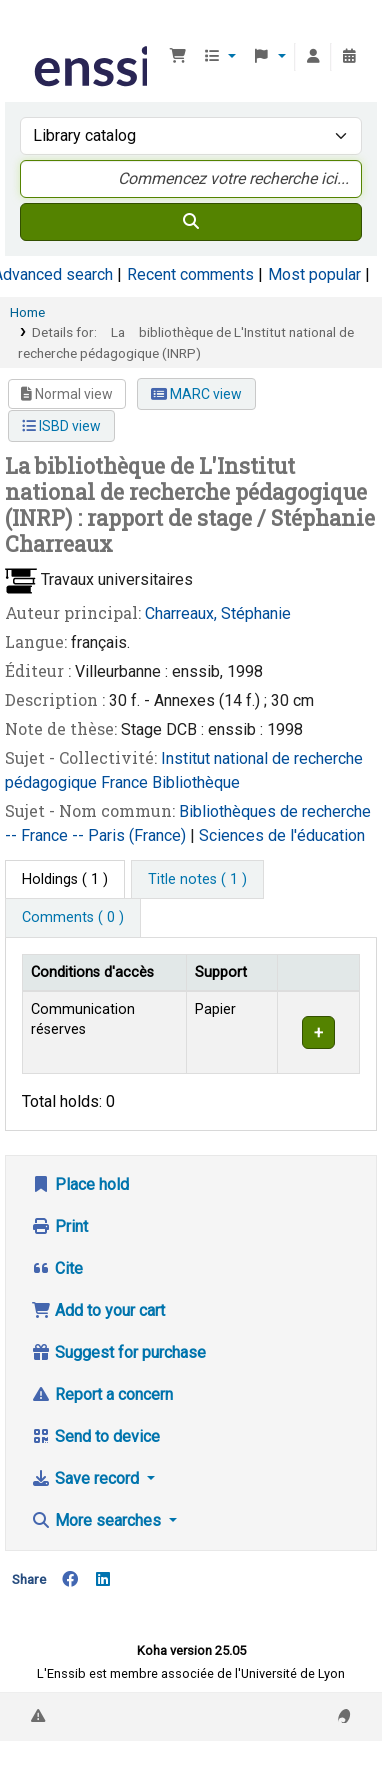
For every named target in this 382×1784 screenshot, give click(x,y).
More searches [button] (98, 1520)
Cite (57, 1268)
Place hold (80, 1184)
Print (59, 1226)
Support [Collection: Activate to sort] (221, 972)
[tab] (197, 880)
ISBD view (61, 426)
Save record (87, 1478)
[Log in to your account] (313, 57)
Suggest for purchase (118, 1352)
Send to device (95, 1436)
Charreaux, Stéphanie (218, 613)
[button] (178, 57)
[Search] (191, 222)
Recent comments (190, 274)
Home (27, 312)
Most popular (314, 274)
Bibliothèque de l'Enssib (37, 29)
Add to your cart (98, 1310)
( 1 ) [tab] (65, 879)
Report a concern (102, 1394)
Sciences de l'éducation (282, 835)
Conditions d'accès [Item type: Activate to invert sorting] (92, 972)
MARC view (196, 394)
